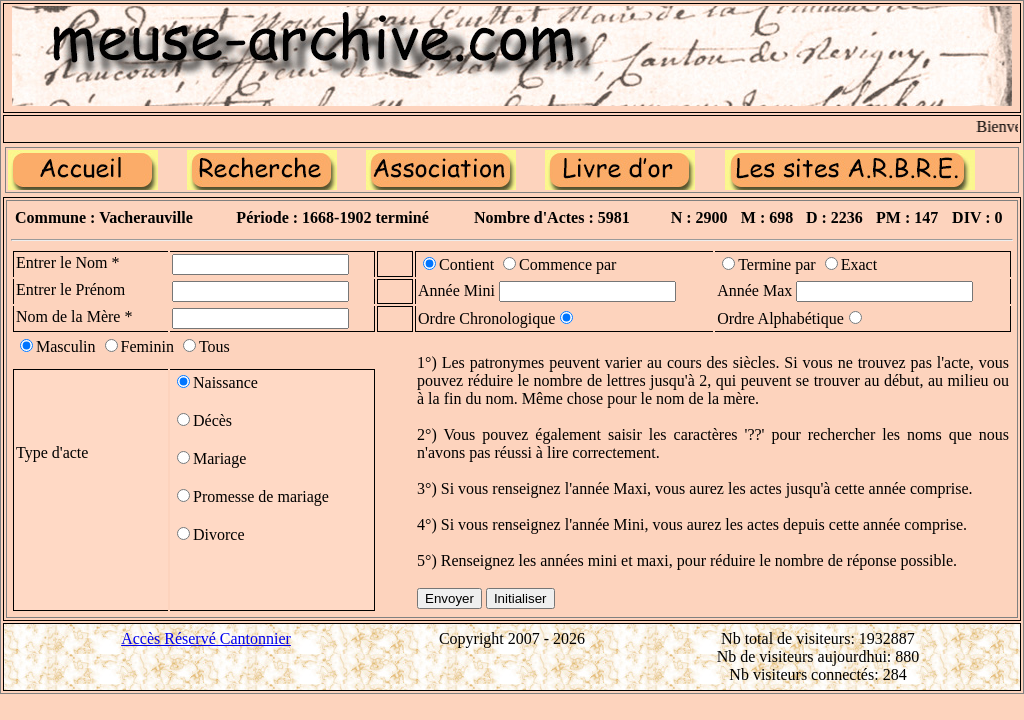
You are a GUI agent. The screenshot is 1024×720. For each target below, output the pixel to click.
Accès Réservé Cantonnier (206, 638)
